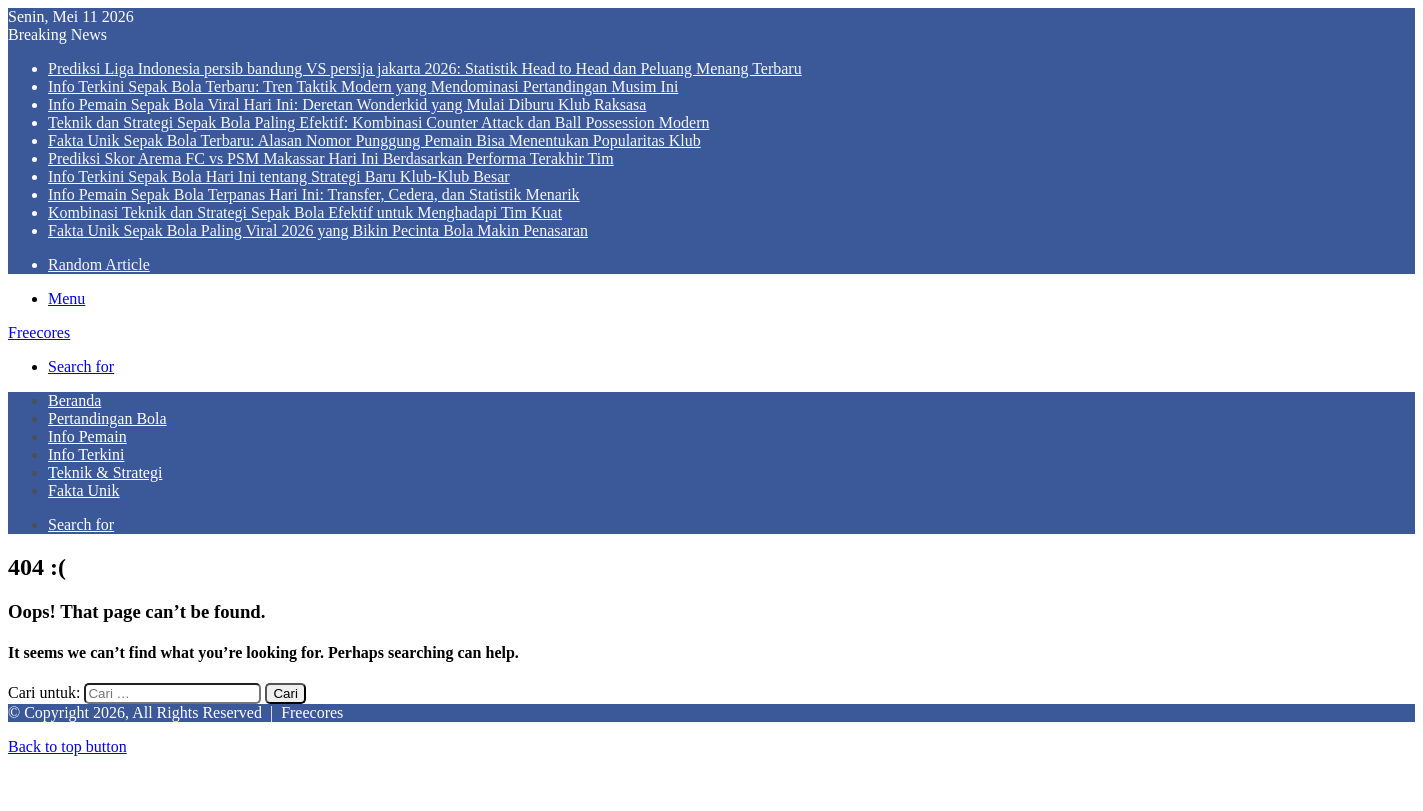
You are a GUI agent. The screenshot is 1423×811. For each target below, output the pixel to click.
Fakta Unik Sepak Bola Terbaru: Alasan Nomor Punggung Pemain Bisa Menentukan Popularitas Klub (374, 140)
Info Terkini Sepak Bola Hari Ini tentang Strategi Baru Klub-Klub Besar (279, 176)
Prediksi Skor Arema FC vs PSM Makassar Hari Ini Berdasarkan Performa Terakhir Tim (331, 158)
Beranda (74, 400)
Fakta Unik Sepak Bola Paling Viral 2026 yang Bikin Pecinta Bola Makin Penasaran (318, 230)
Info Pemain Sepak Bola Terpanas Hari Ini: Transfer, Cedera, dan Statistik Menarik (314, 194)
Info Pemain (87, 436)
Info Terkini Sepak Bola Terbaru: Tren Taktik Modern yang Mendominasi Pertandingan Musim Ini (363, 86)
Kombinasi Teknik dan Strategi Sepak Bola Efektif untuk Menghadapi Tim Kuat (305, 212)
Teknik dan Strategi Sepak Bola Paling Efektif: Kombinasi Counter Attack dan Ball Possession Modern (378, 122)
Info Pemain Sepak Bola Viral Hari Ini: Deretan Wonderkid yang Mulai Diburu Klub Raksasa (347, 104)
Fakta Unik (84, 490)
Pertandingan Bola (107, 418)
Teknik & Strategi (105, 472)
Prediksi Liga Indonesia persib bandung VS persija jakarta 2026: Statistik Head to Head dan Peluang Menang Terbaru (425, 68)
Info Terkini (86, 454)
